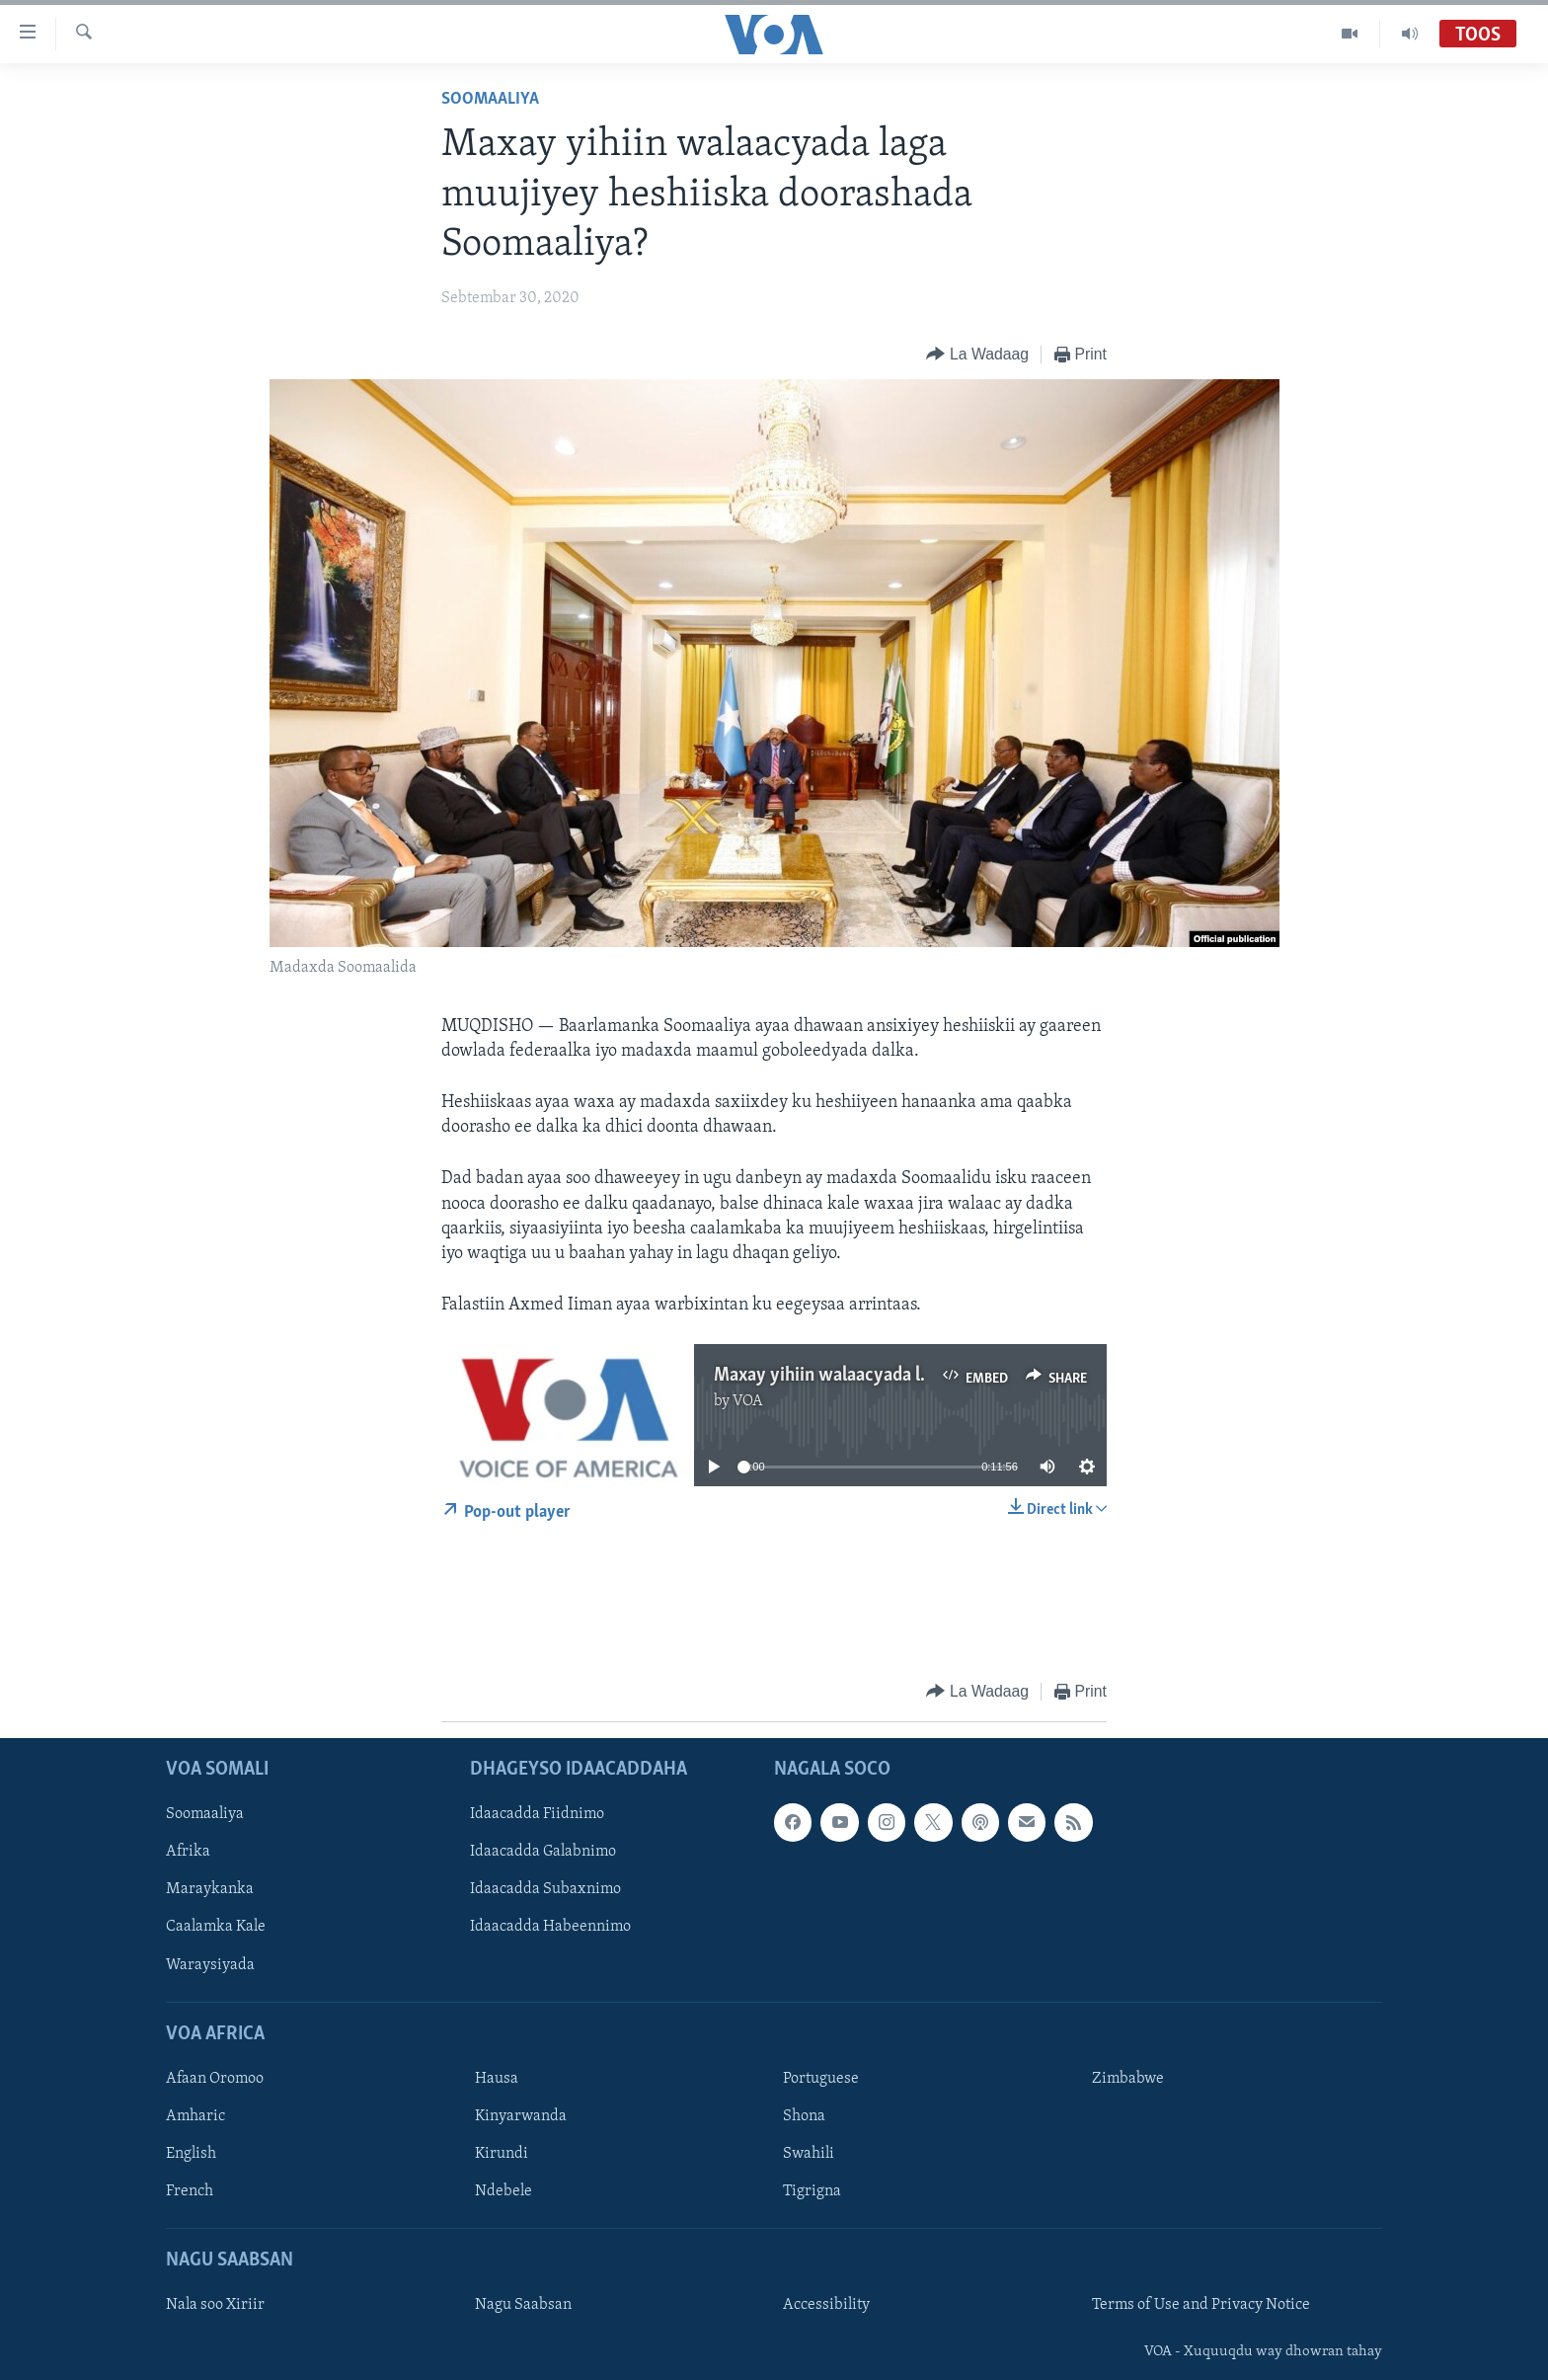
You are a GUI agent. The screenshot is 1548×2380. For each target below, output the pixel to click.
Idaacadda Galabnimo (543, 1852)
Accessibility (826, 2305)
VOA (748, 1401)
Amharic (195, 2116)
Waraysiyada (210, 1964)
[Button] (977, 355)
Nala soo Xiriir (215, 2305)
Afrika (188, 1852)
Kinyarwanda (521, 2116)
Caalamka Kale (216, 1927)
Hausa (496, 2079)
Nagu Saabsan (523, 2305)
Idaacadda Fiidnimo (537, 1814)
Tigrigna (812, 2191)
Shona (804, 2116)
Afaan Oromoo (215, 2079)
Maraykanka (210, 1889)
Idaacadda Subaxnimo (545, 1889)
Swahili (808, 2154)
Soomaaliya (490, 99)
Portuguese (821, 2079)
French (189, 2191)
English (191, 2154)
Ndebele (503, 2191)
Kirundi (501, 2154)
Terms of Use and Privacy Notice (1201, 2305)
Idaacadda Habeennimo (550, 1927)
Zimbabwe (1128, 2079)
